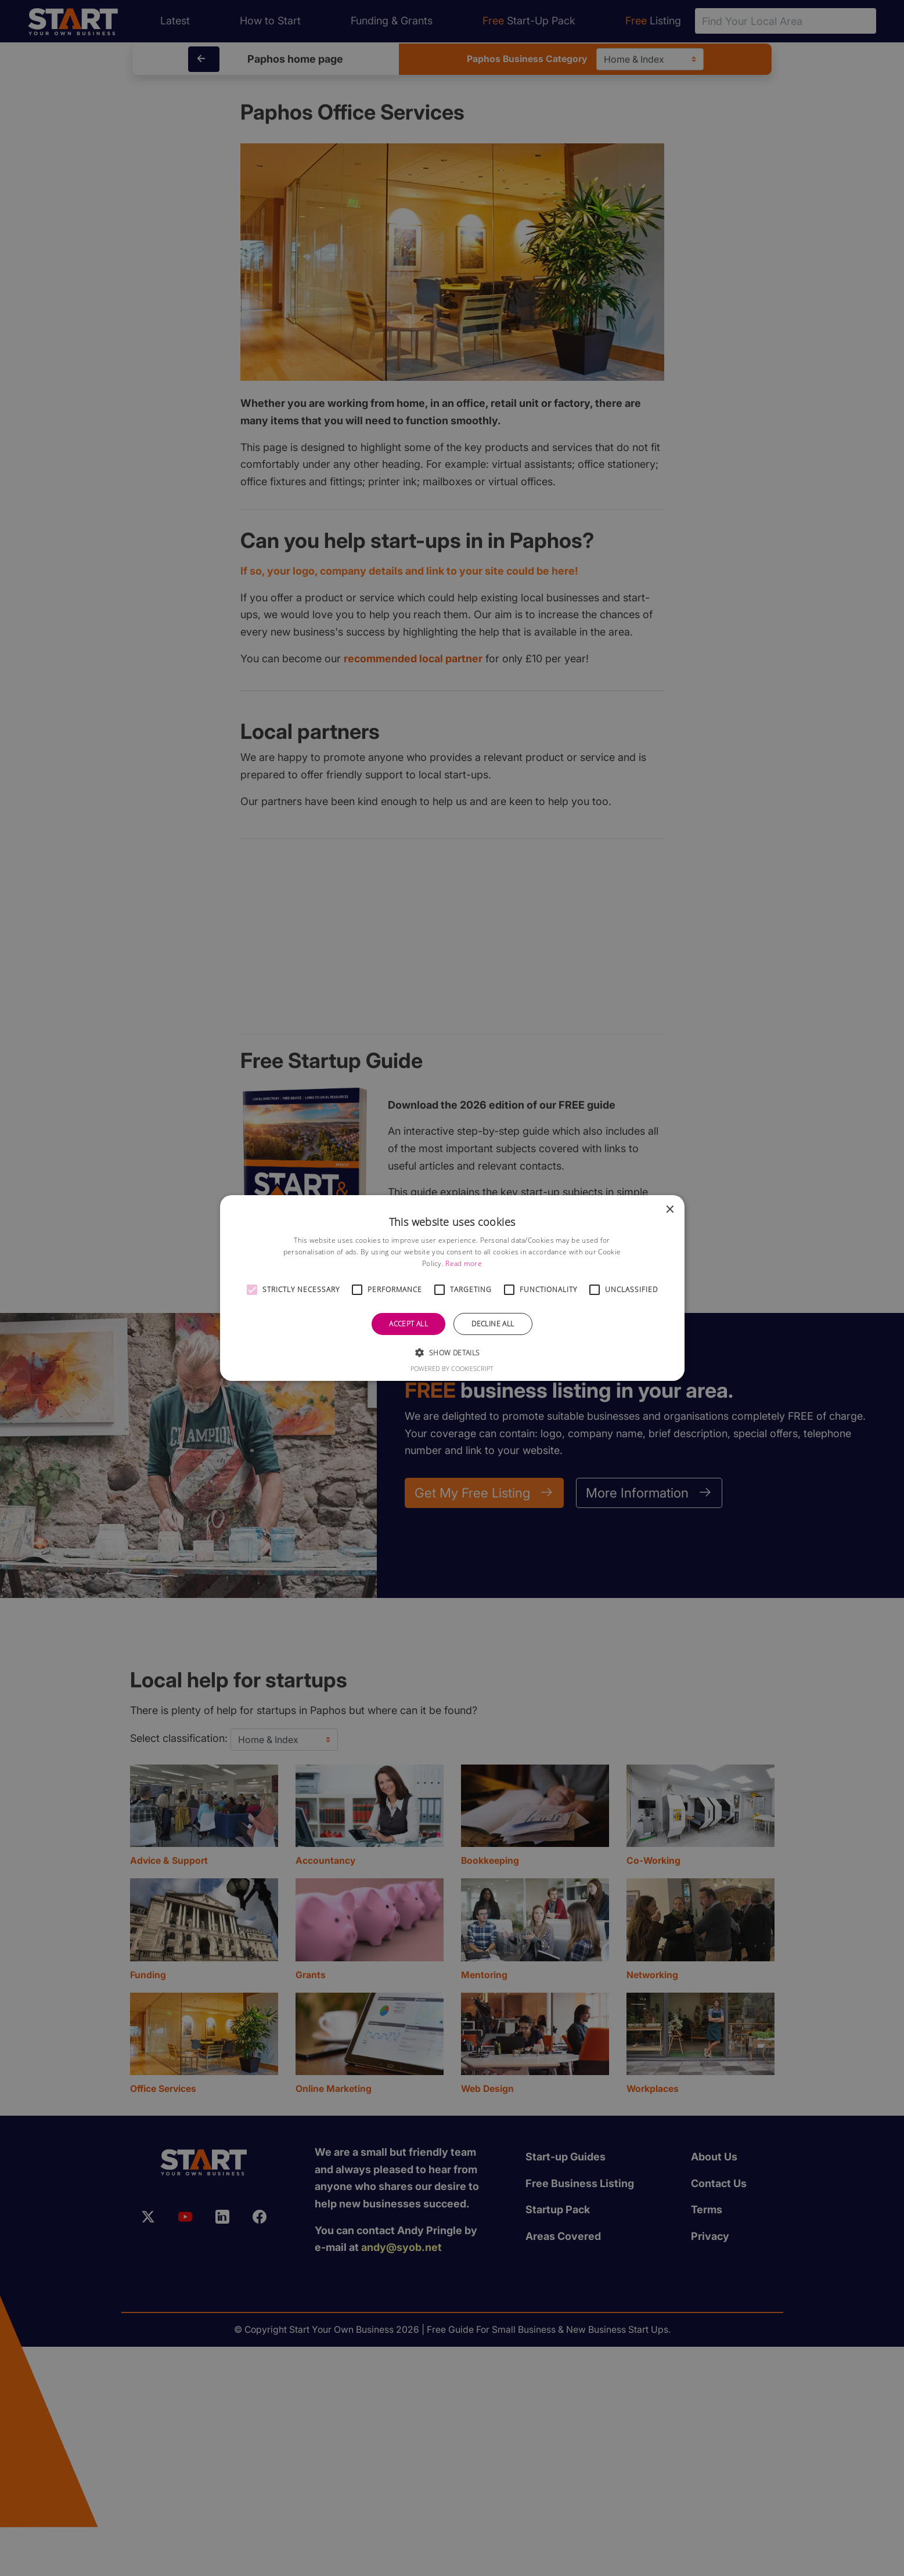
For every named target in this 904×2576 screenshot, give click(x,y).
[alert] (452, 1288)
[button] (252, 1289)
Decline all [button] (492, 1324)
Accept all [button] (408, 1324)
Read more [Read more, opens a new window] (463, 1263)
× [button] (669, 1210)
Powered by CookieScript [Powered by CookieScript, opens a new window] (452, 1368)
